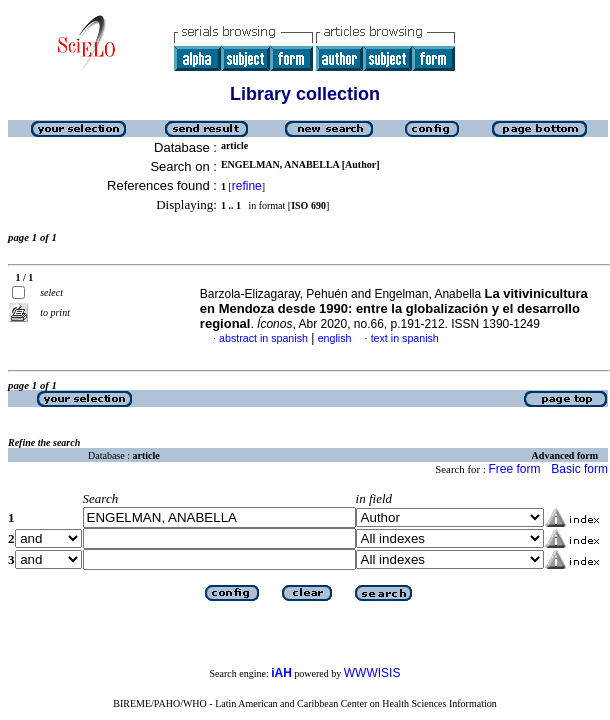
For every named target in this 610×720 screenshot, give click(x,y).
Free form (514, 469)
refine (247, 186)
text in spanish (405, 338)
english (335, 338)
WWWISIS (372, 673)
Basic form (579, 469)
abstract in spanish (263, 338)
